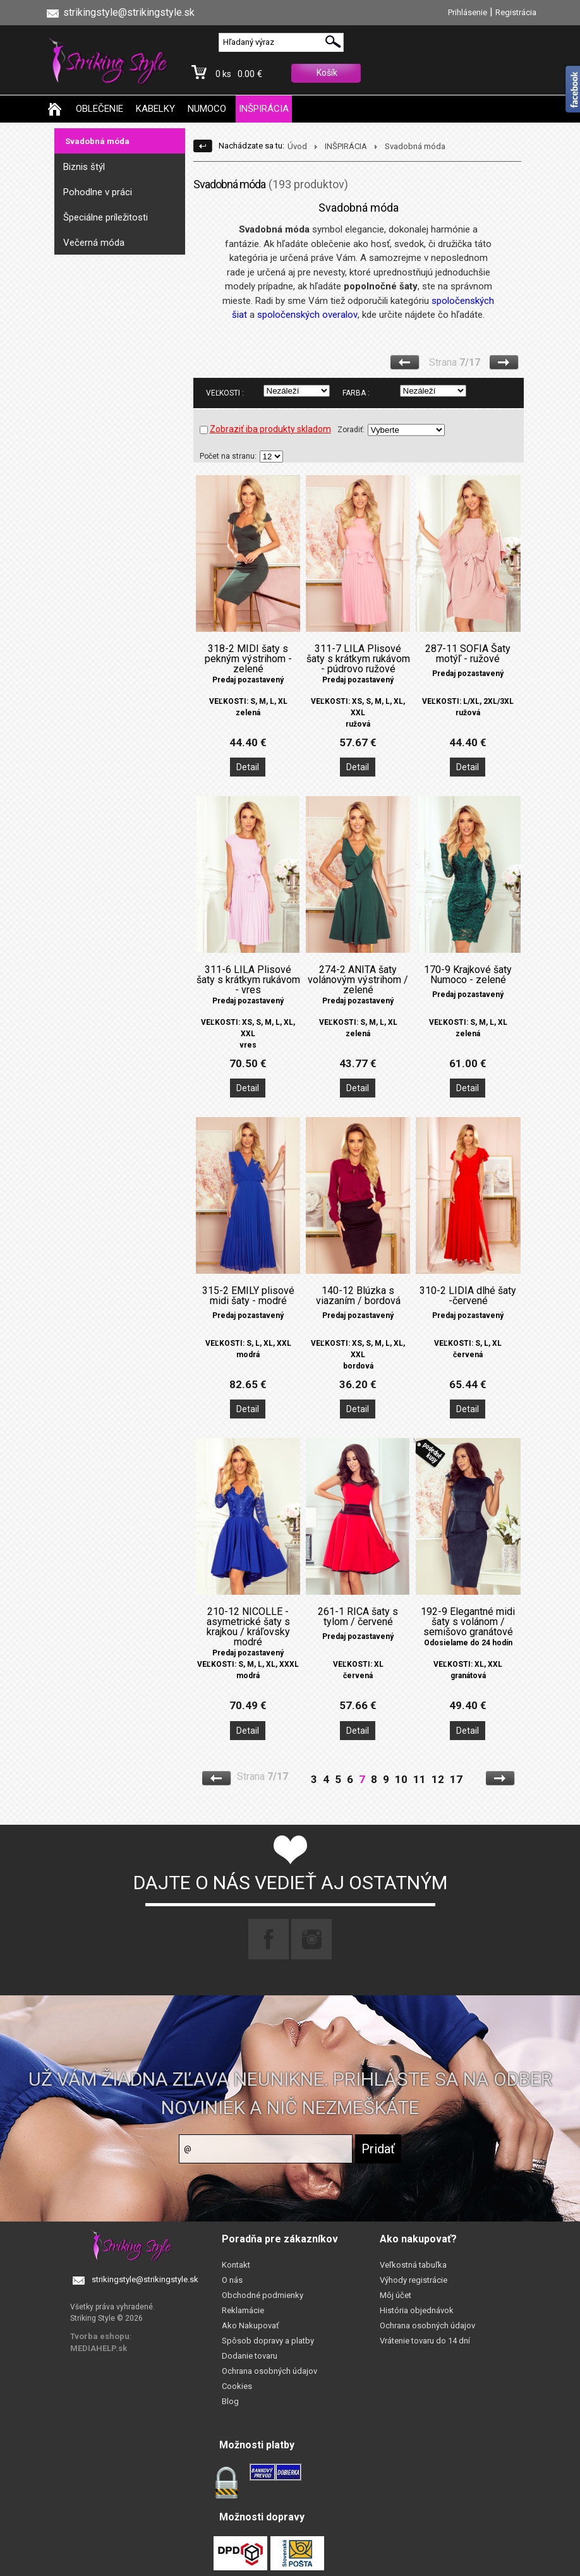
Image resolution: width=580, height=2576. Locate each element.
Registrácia (515, 12)
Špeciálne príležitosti (105, 217)
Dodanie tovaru (249, 2356)
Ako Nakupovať (250, 2325)
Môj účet (395, 2295)
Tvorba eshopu (100, 2336)
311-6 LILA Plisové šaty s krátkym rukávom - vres (248, 980)
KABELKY (155, 108)
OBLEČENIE (99, 108)
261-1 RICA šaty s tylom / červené (358, 1617)
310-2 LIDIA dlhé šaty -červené (468, 1296)
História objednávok (417, 2310)
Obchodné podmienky (262, 2295)
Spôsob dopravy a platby (268, 2340)
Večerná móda (93, 242)
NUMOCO (207, 108)
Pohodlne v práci (97, 192)
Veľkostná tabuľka (413, 2265)
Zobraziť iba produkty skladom (265, 429)
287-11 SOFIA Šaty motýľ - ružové (468, 654)
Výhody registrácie (413, 2280)
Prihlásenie (467, 12)
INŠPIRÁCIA (264, 108)
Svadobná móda (97, 141)
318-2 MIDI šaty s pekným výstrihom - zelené (248, 659)
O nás (232, 2280)
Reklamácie (243, 2310)
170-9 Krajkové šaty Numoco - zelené (468, 975)
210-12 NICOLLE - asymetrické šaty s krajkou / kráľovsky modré (248, 1627)
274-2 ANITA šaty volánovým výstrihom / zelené (358, 980)
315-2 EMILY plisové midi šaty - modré (248, 1296)
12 (438, 1779)
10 (401, 1779)
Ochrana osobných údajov (269, 2371)
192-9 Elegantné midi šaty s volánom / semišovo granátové (468, 1622)
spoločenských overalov (307, 314)
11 (419, 1779)
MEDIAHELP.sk (98, 2348)
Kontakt (236, 2265)
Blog (230, 2401)
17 (456, 1779)
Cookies (237, 2386)
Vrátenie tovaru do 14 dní (425, 2340)
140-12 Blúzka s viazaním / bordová (358, 1296)
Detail (247, 767)
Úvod (297, 146)
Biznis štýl (84, 166)
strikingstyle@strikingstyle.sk (145, 2279)
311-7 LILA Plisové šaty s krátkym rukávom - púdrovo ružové (358, 659)
